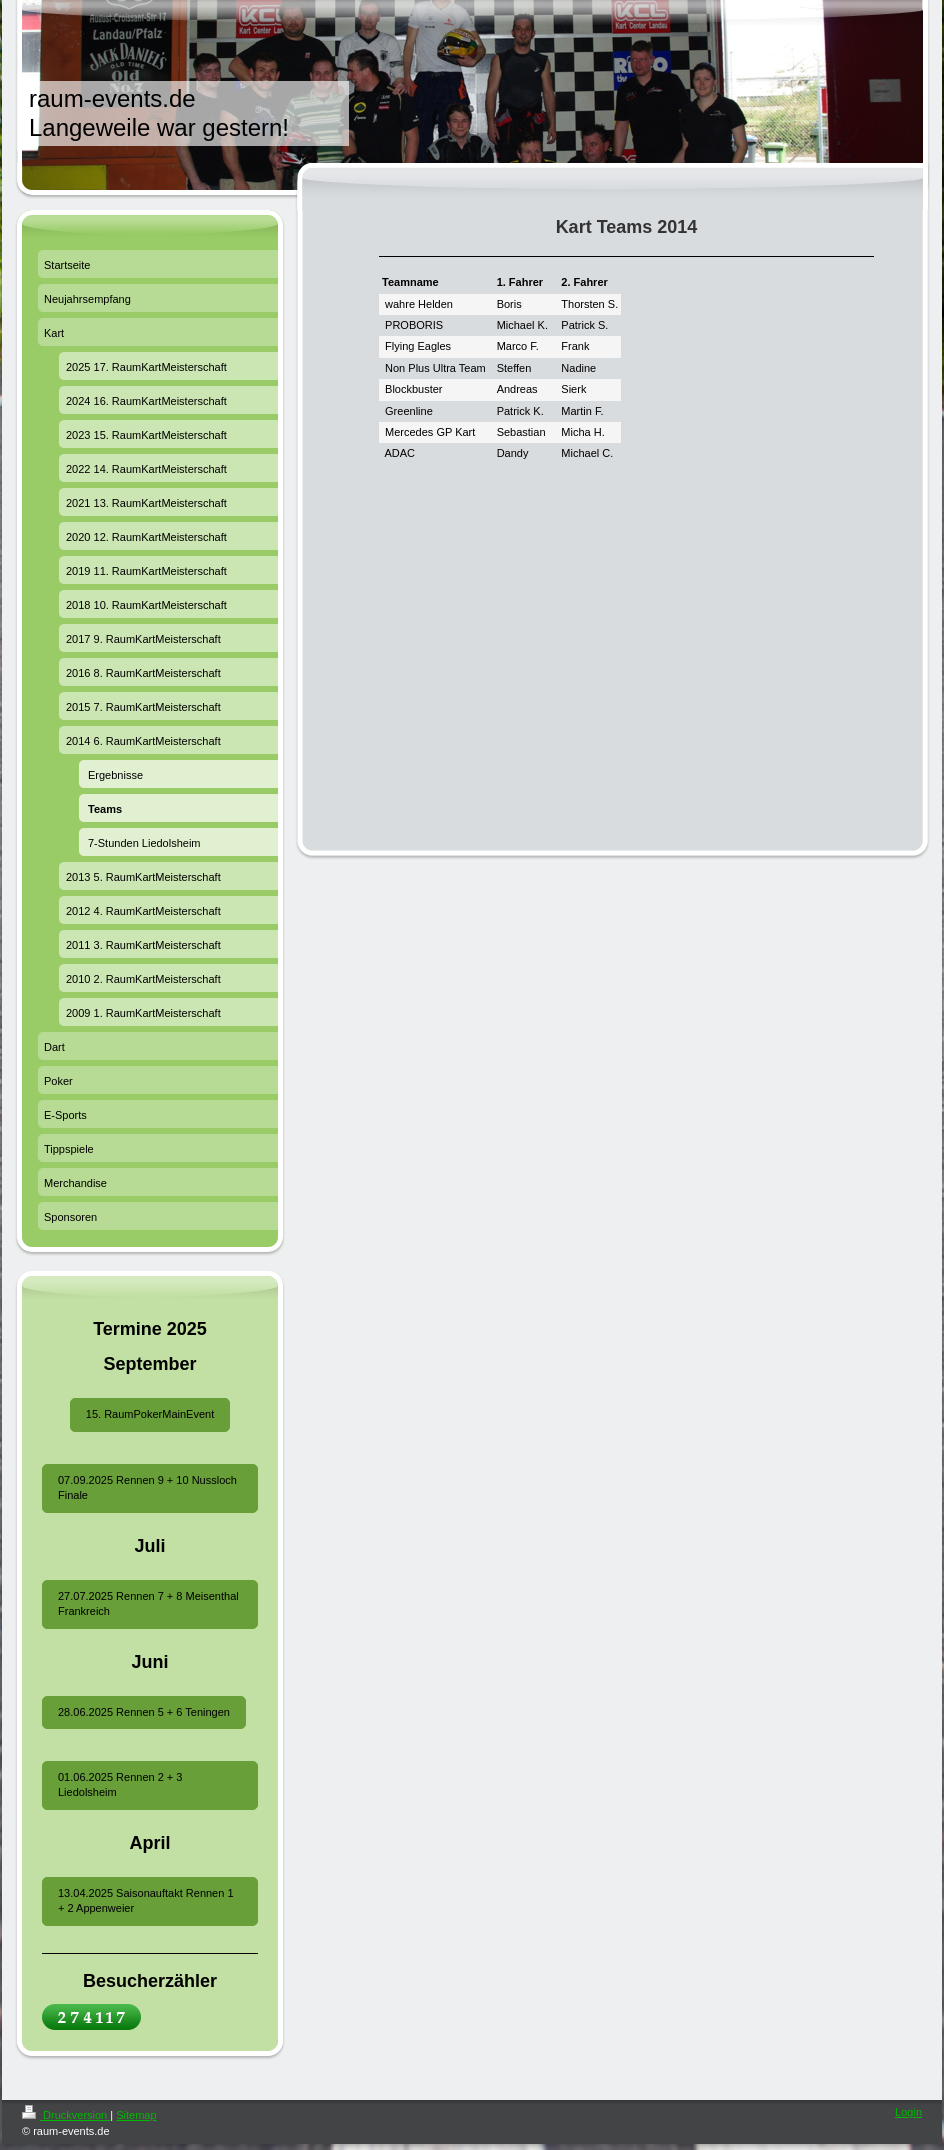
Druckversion (66, 2115)
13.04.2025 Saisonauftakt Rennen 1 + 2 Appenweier (146, 1900)
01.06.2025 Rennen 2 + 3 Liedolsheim (120, 1784)
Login (908, 2112)
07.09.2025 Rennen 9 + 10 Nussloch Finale (147, 1487)
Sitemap (136, 2115)
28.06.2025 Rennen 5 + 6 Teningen (144, 1712)
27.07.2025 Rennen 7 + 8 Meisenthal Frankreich (148, 1603)
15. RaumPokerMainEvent (150, 1414)
